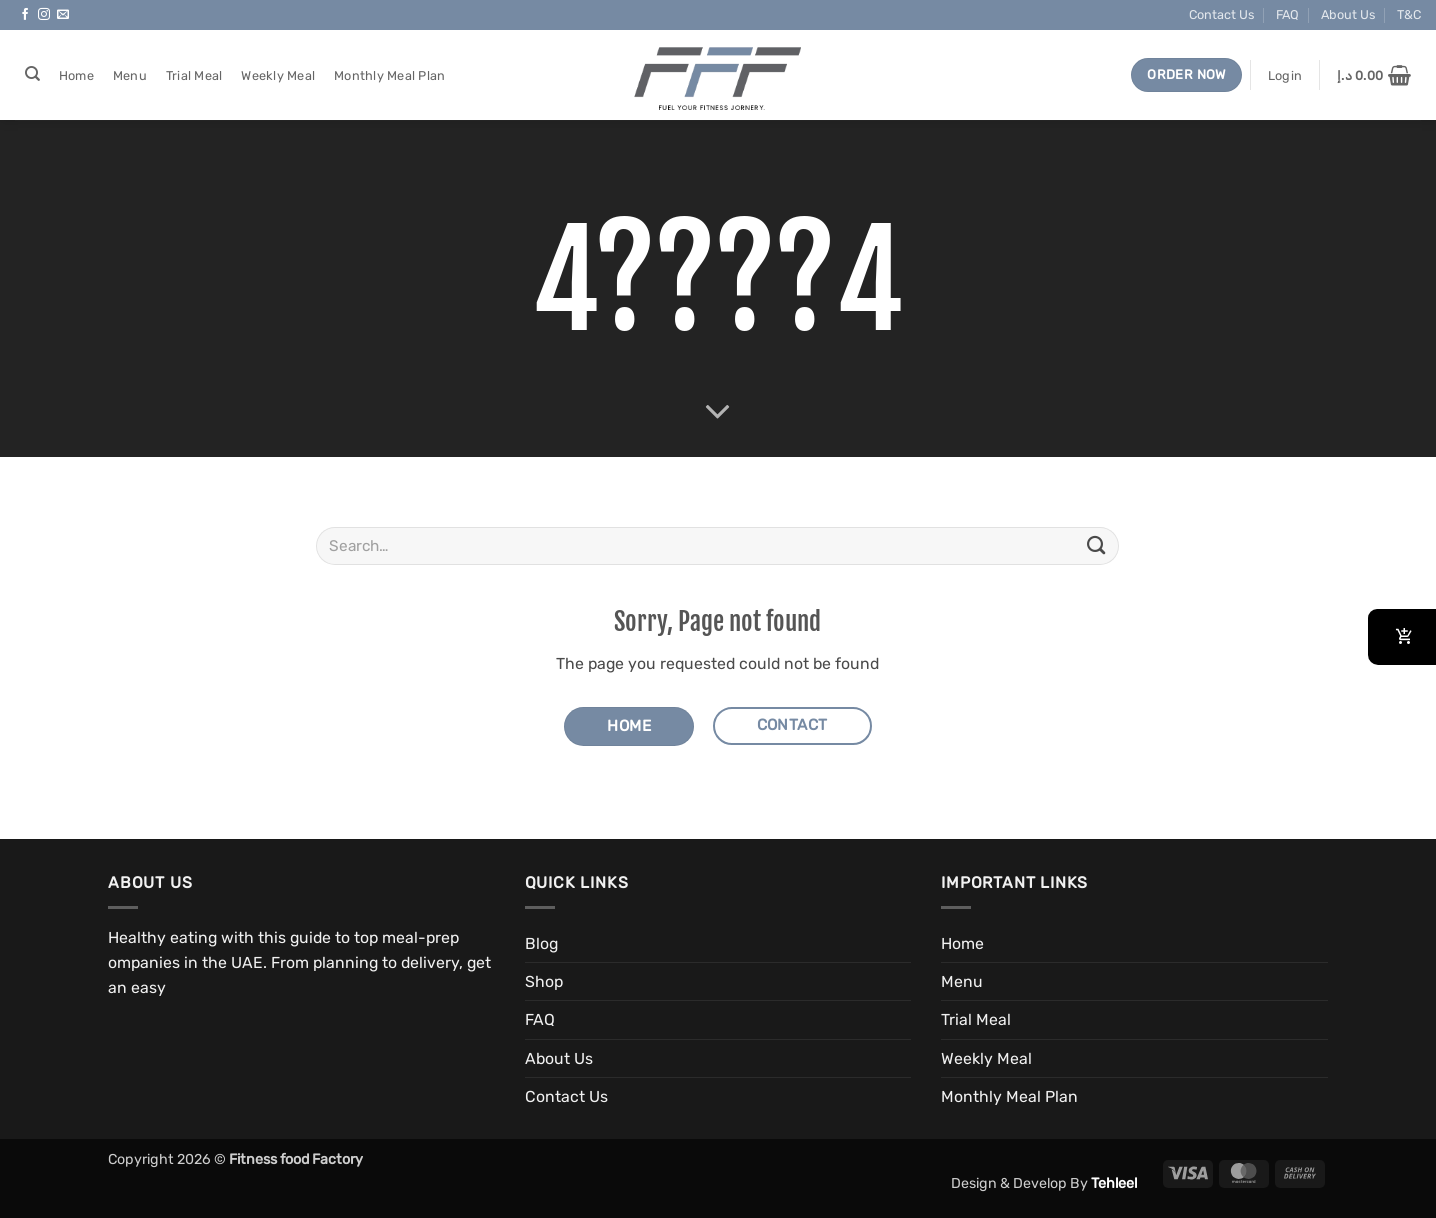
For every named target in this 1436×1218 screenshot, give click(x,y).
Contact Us (1221, 14)
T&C (1409, 14)
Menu (130, 75)
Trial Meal (194, 75)
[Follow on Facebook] (25, 15)
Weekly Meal (278, 75)
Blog (541, 943)
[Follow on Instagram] (44, 15)
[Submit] (1096, 545)
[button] (1284, 75)
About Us (1348, 14)
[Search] (32, 74)
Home (76, 75)
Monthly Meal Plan (389, 75)
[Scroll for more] (717, 412)
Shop (544, 981)
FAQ (1287, 14)
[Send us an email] (63, 15)
